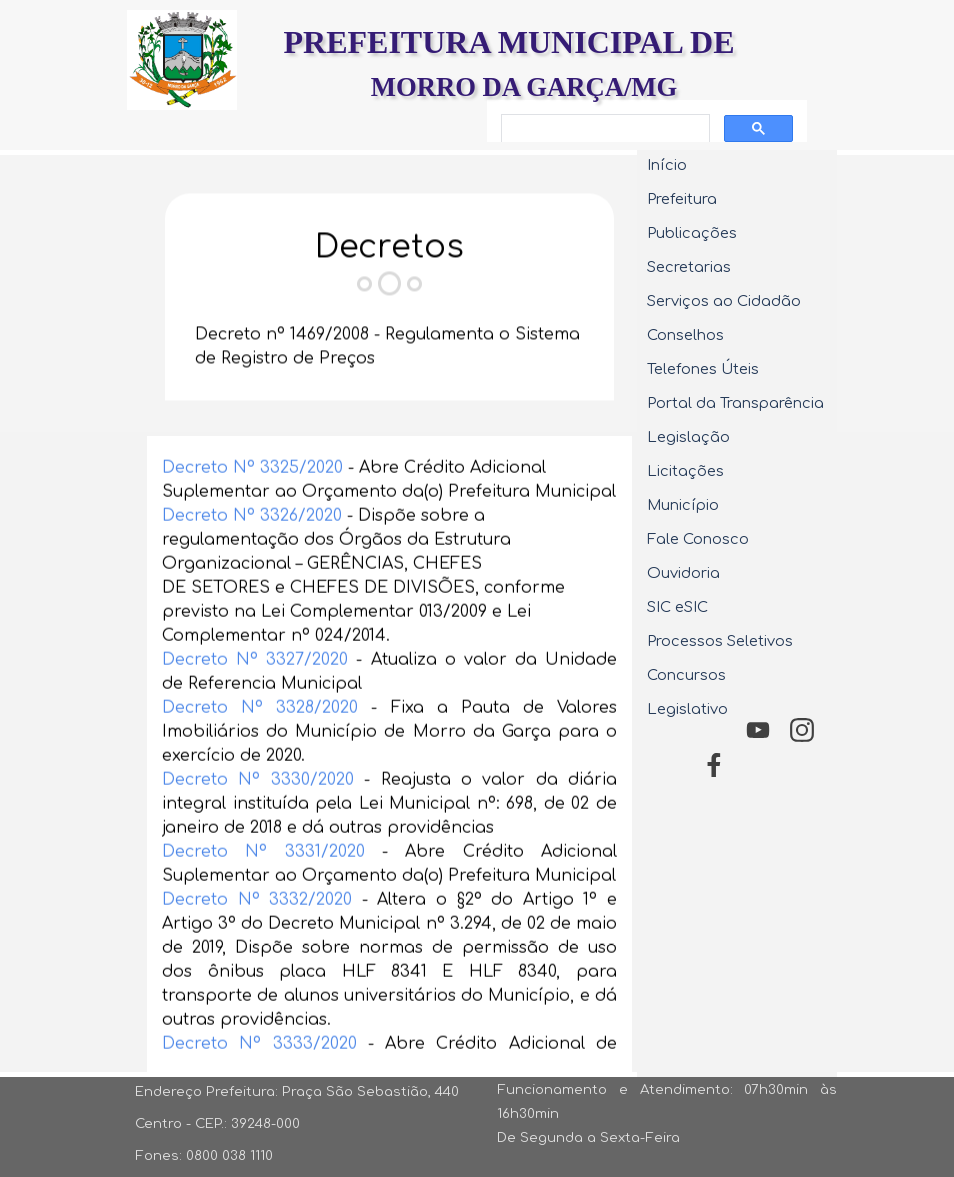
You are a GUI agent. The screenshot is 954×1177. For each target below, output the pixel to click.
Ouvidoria (683, 573)
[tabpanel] (389, 282)
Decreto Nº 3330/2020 (258, 814)
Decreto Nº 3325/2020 (252, 502)
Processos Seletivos (720, 641)
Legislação (688, 437)
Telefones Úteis (703, 369)
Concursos (686, 675)
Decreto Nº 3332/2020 (257, 934)
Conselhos (685, 335)
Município (683, 505)
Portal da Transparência (735, 403)
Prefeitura (682, 199)
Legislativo (687, 709)
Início (667, 165)
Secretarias (689, 267)
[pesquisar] (603, 129)
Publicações (692, 233)
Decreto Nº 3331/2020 (263, 886)
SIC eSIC (677, 607)
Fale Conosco (698, 539)
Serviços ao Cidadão (724, 301)
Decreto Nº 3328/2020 (260, 742)
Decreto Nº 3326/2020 (252, 550)
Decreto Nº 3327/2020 (255, 694)
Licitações (685, 471)
